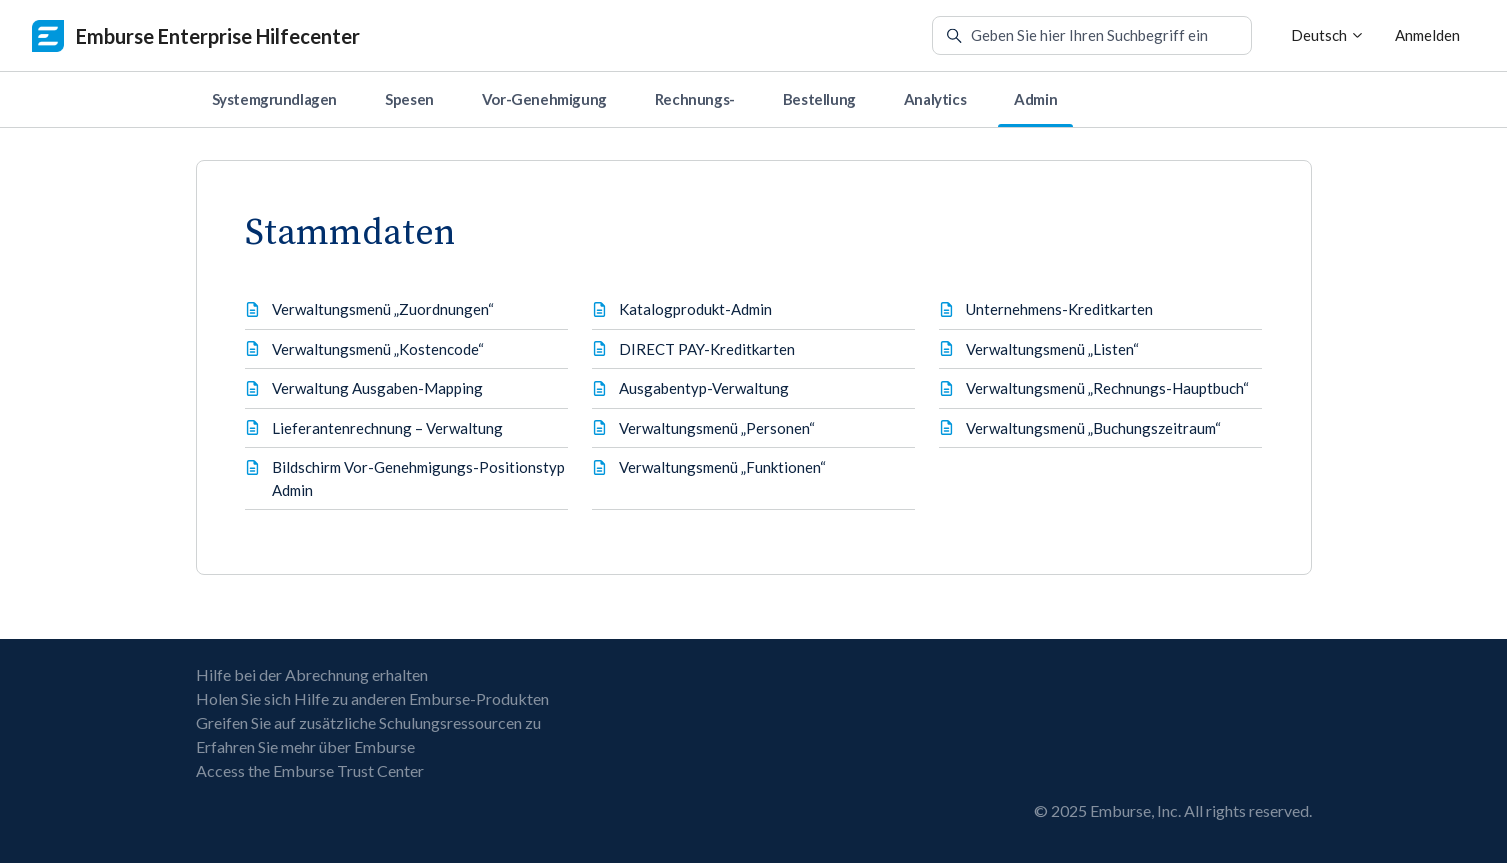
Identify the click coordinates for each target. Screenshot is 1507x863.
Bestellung (819, 99)
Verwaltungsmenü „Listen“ (1052, 349)
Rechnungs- (695, 99)
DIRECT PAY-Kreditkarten (707, 349)
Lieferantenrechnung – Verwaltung (387, 428)
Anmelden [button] (1427, 35)
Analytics (935, 99)
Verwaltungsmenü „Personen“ (717, 428)
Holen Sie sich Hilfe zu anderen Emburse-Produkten (372, 698)
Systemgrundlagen (275, 99)
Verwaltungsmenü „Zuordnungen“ (383, 309)
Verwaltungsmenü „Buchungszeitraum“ (1093, 428)
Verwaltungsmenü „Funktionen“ (722, 467)
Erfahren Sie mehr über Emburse (305, 746)
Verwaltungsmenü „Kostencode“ (378, 349)
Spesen (409, 99)
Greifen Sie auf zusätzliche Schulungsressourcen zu (368, 722)
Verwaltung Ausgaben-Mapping (377, 388)
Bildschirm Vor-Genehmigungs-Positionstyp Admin (418, 478)
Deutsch (1328, 35)
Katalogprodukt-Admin (695, 309)
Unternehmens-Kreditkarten (1059, 309)
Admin (1035, 99)
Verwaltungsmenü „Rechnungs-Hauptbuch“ (1107, 388)
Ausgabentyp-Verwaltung (704, 388)
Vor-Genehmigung (544, 99)
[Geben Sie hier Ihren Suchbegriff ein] (1092, 36)
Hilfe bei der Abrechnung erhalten (312, 674)
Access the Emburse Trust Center (310, 770)
